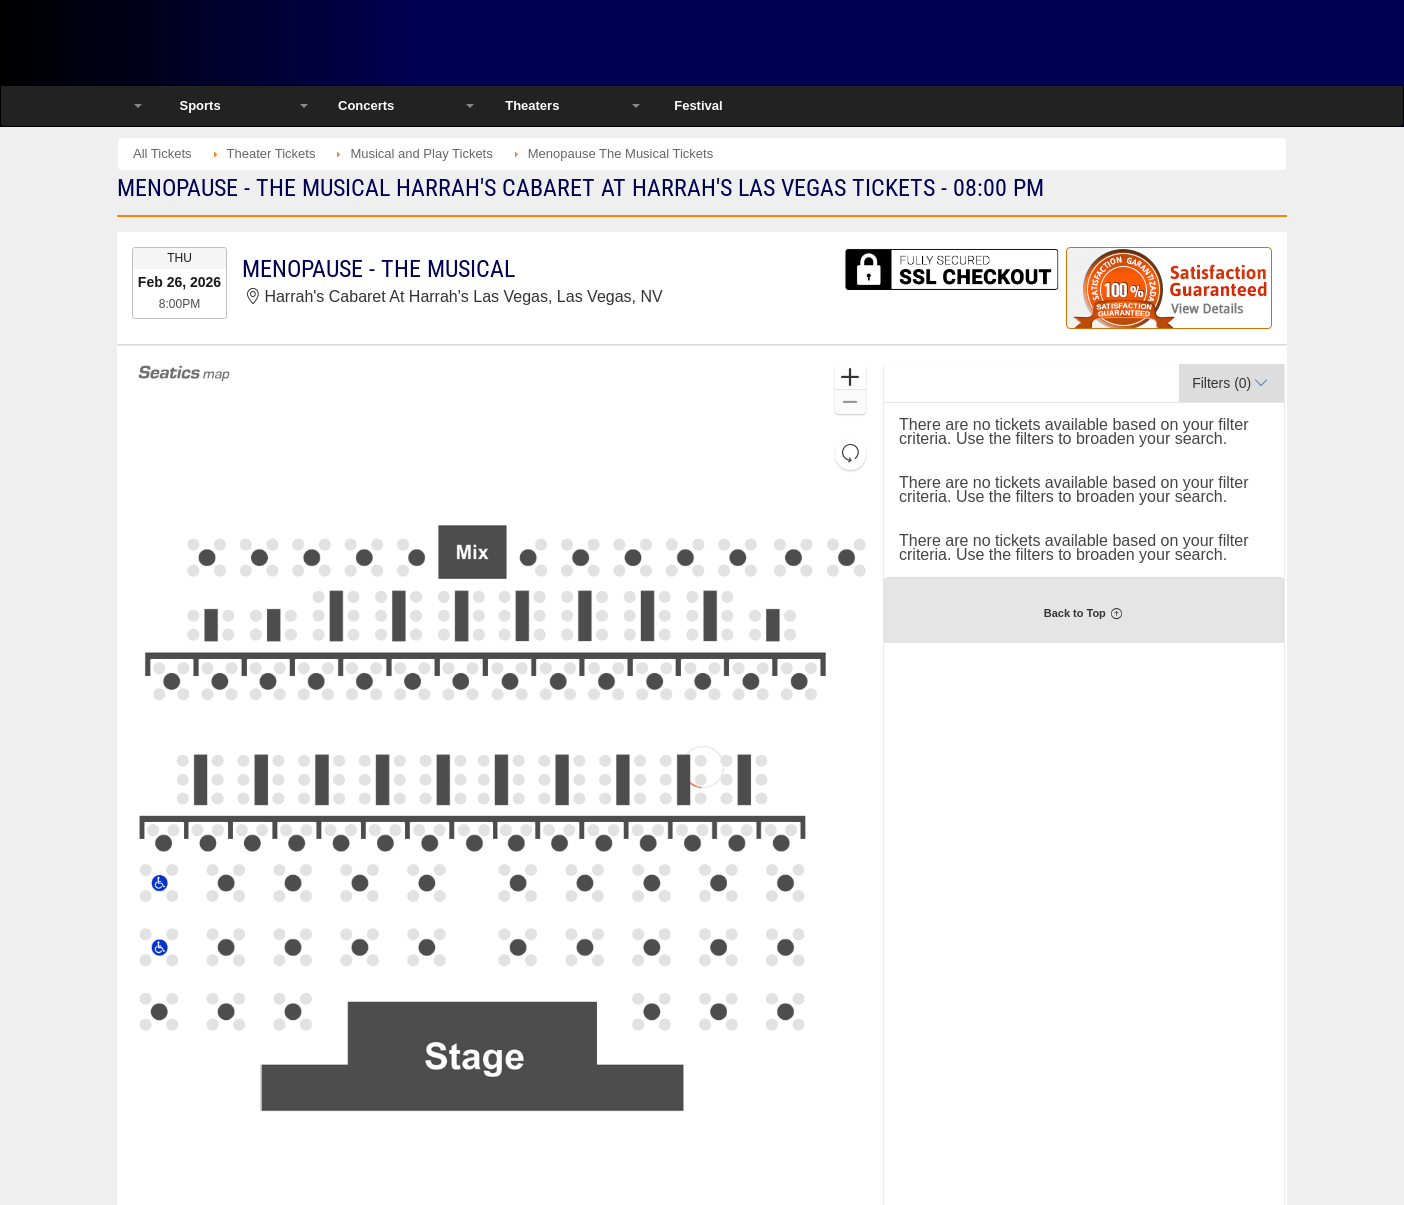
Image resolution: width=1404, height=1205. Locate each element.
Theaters (532, 105)
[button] (850, 377)
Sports (199, 105)
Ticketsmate (331, 42)
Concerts (366, 105)
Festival (698, 105)
